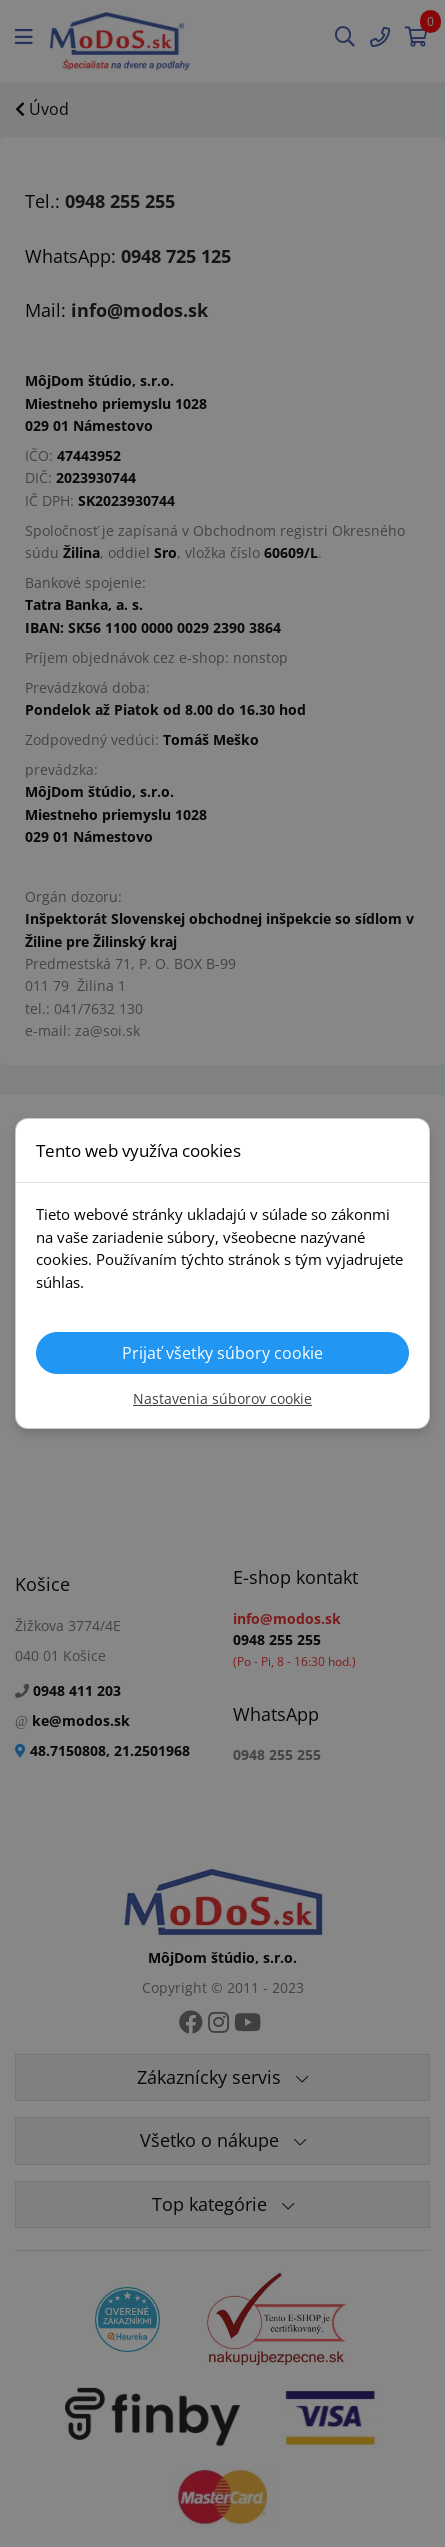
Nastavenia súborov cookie (222, 1398)
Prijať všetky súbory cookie (222, 1353)
